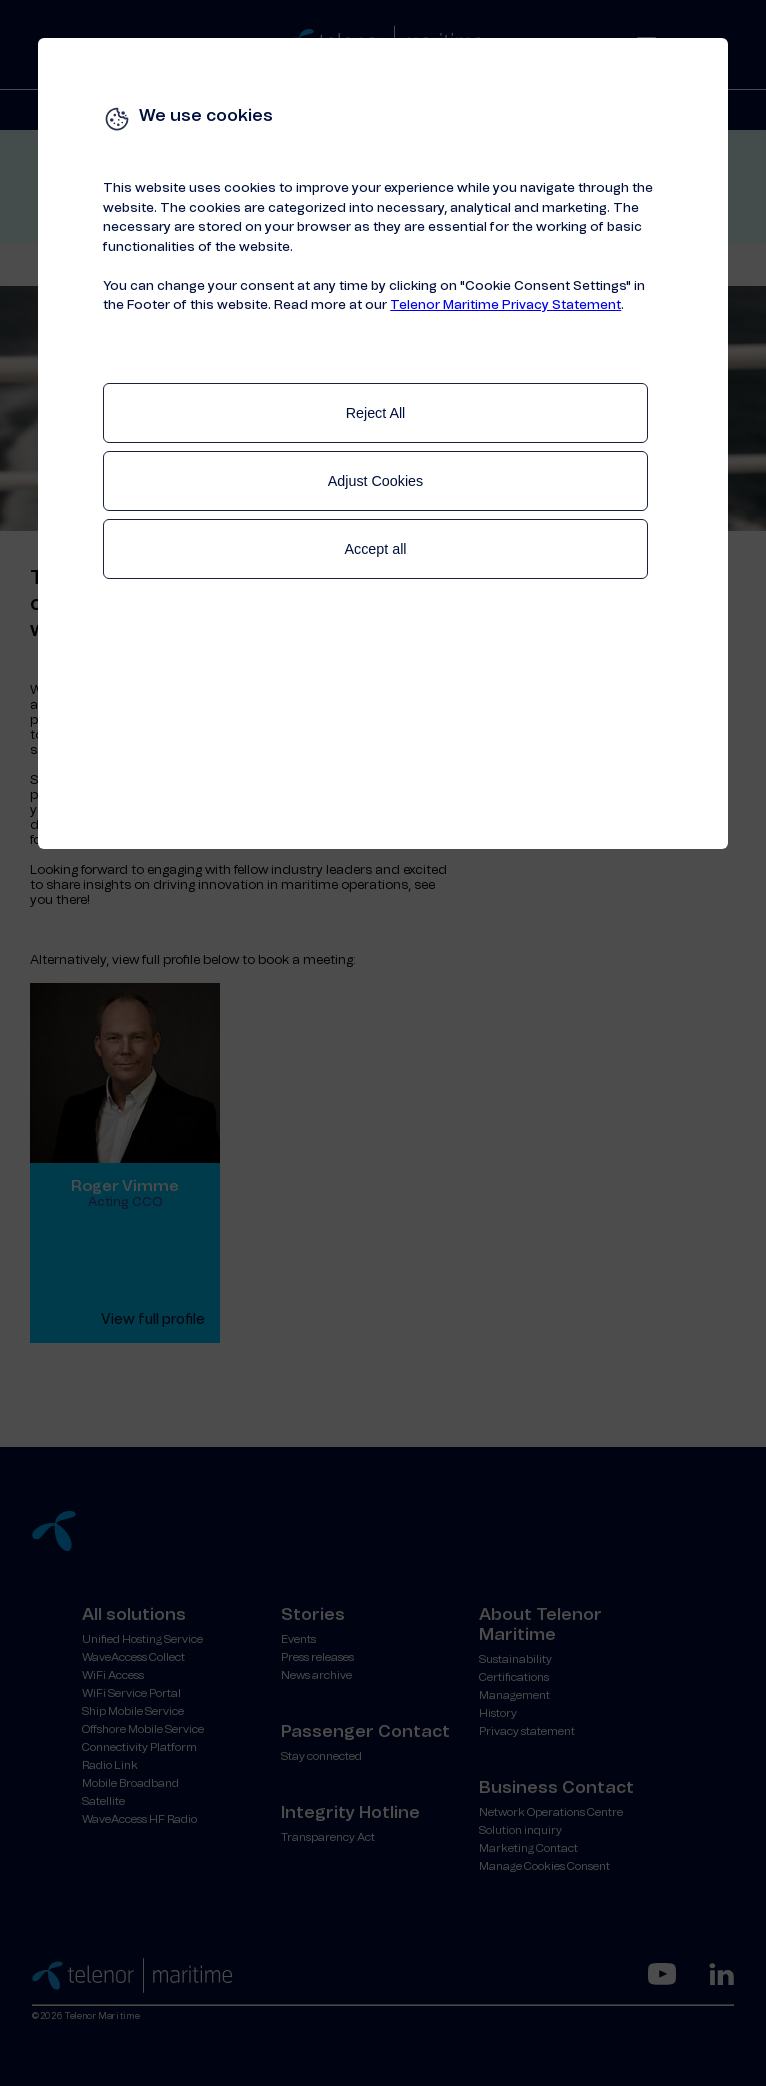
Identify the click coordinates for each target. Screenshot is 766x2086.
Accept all (376, 549)
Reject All (376, 413)
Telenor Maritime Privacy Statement (505, 305)
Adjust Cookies (375, 481)
